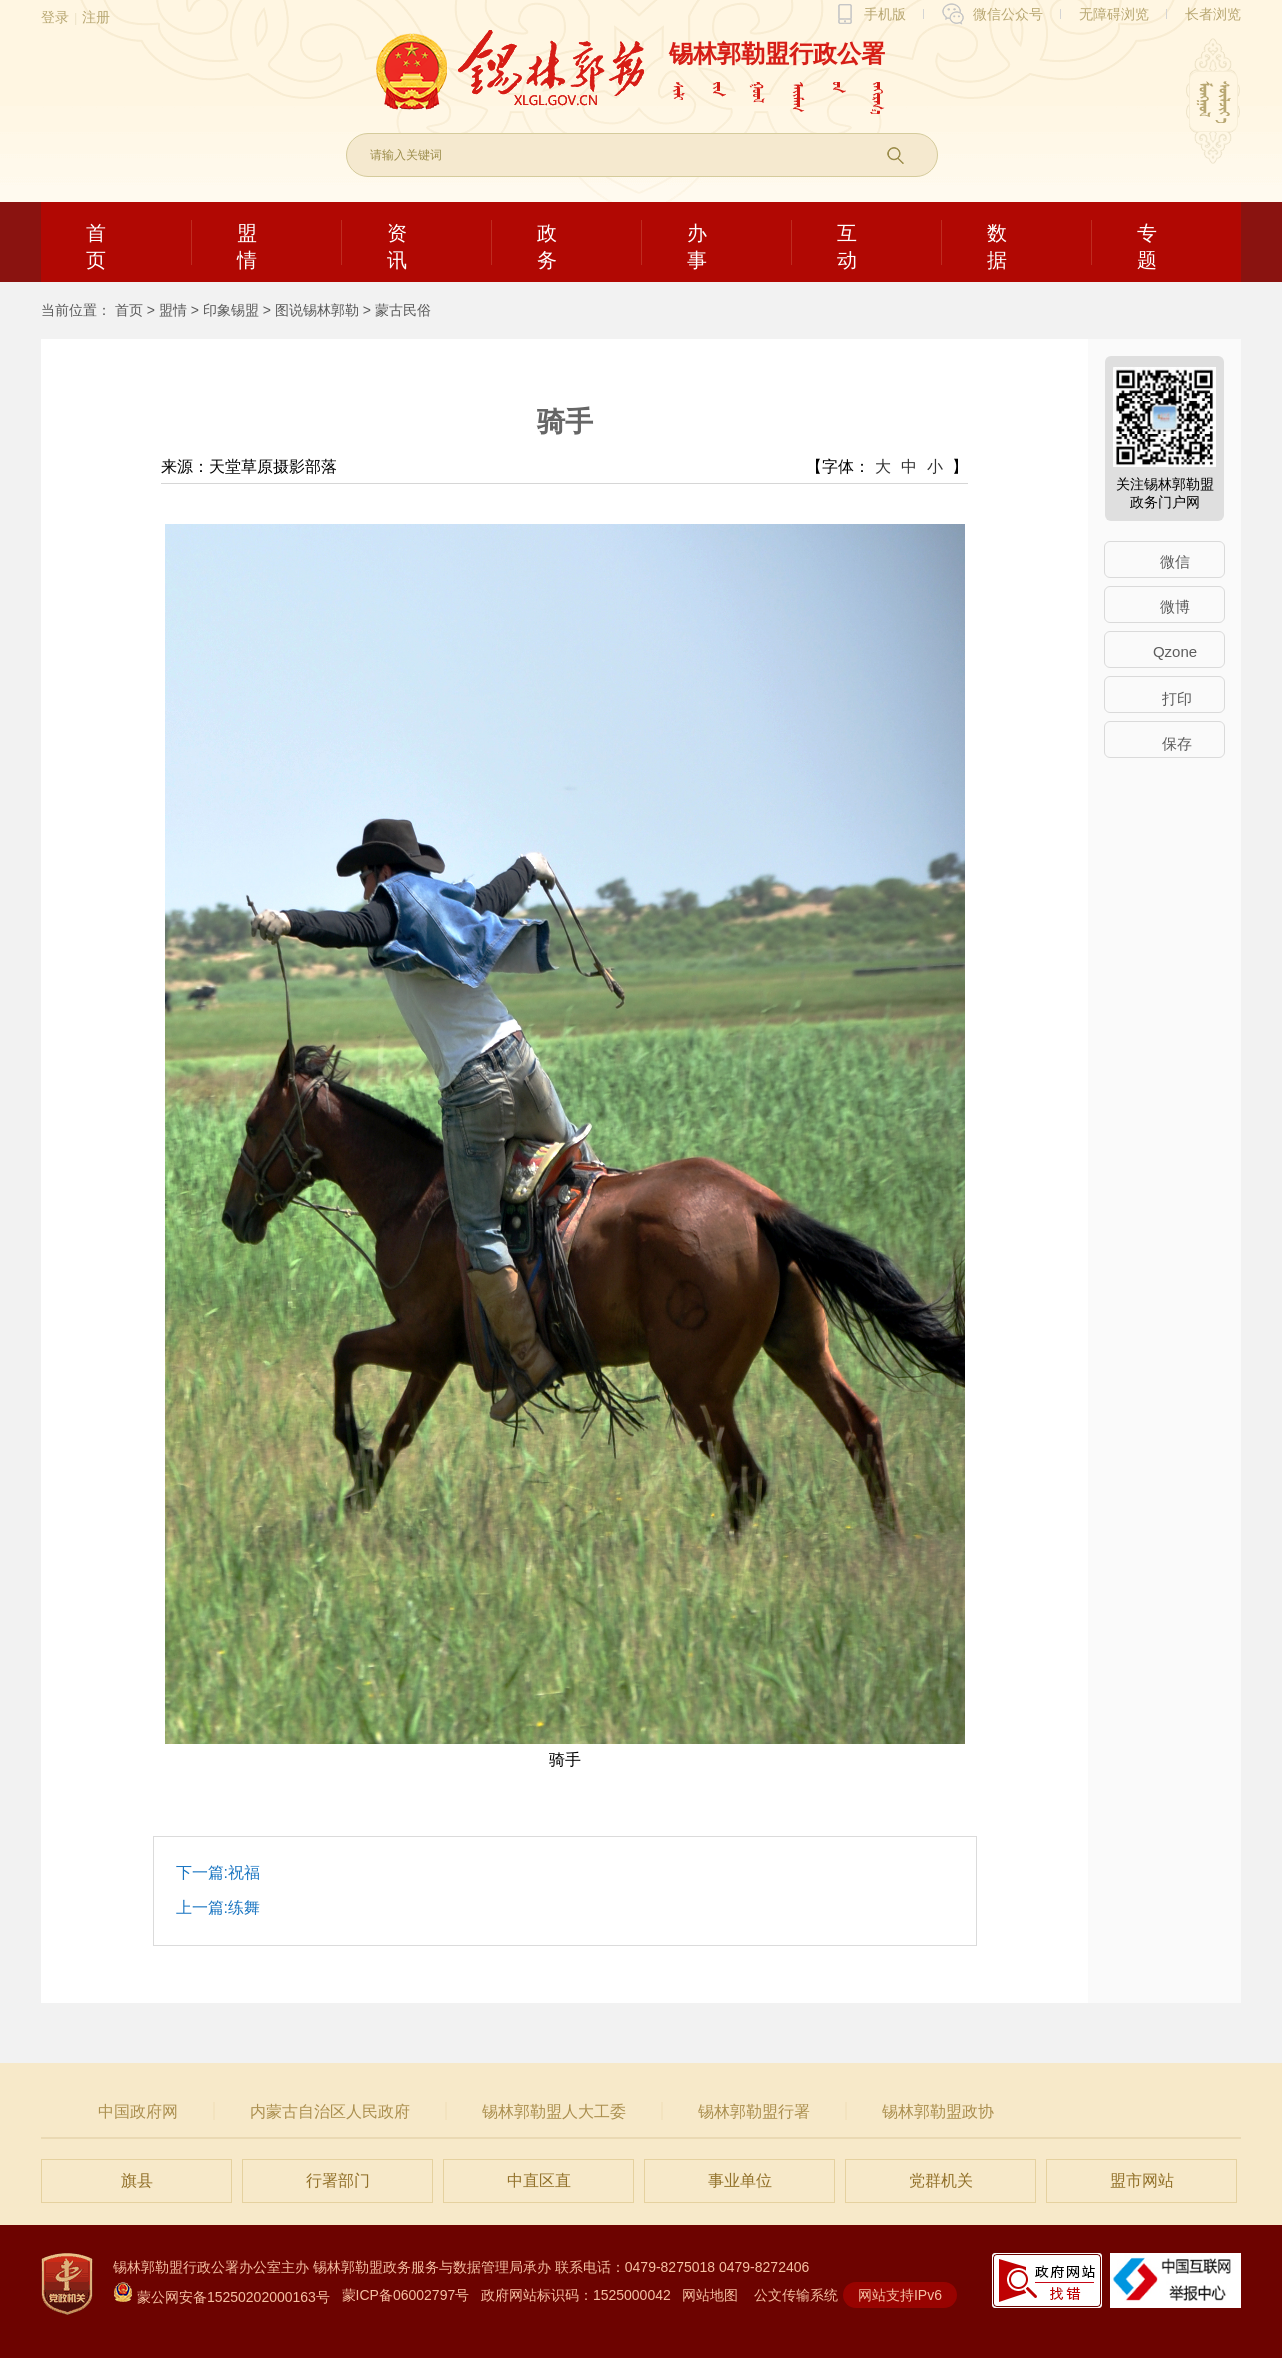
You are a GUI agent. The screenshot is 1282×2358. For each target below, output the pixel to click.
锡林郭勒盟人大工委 (554, 2111)
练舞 (244, 1907)
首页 (129, 310)
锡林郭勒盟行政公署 (777, 53)
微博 (1175, 606)
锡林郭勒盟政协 (938, 2111)
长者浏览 (1213, 14)
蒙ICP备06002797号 (406, 2295)
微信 (1175, 561)
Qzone (1175, 651)
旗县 (137, 2180)
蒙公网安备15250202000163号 (221, 2297)
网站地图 (710, 2295)
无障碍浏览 (1114, 14)
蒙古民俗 (403, 310)
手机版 (885, 14)
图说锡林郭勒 (317, 310)
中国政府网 (138, 2111)
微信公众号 (1008, 14)
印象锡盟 (231, 310)
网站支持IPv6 (900, 2295)
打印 (1177, 698)
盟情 (173, 310)
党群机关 (941, 2180)
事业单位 (740, 2180)
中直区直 (539, 2180)
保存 (1177, 743)
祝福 (244, 1872)
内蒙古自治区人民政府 (330, 2111)
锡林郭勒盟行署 (754, 2111)
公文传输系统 (796, 2295)
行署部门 (338, 2180)
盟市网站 (1142, 2180)
